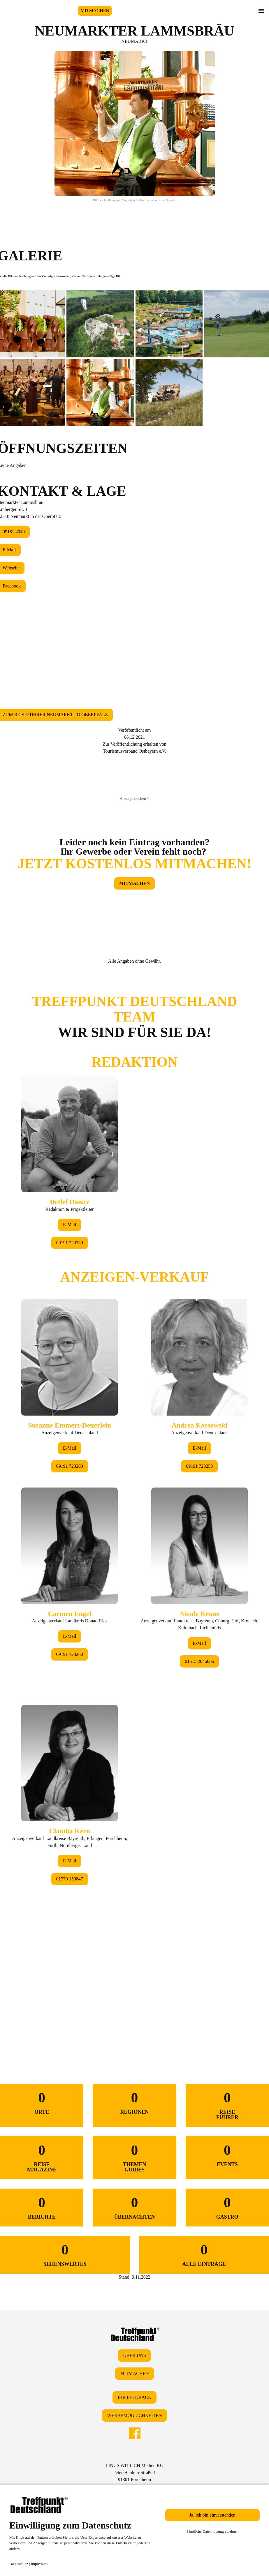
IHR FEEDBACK (134, 2397)
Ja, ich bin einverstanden (212, 2515)
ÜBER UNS (134, 2355)
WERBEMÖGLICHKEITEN (134, 2415)
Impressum (39, 2563)
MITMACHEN (94, 10)
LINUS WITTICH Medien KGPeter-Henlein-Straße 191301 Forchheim (134, 2472)
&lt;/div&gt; (134, 1501)
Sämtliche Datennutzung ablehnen (212, 2531)
